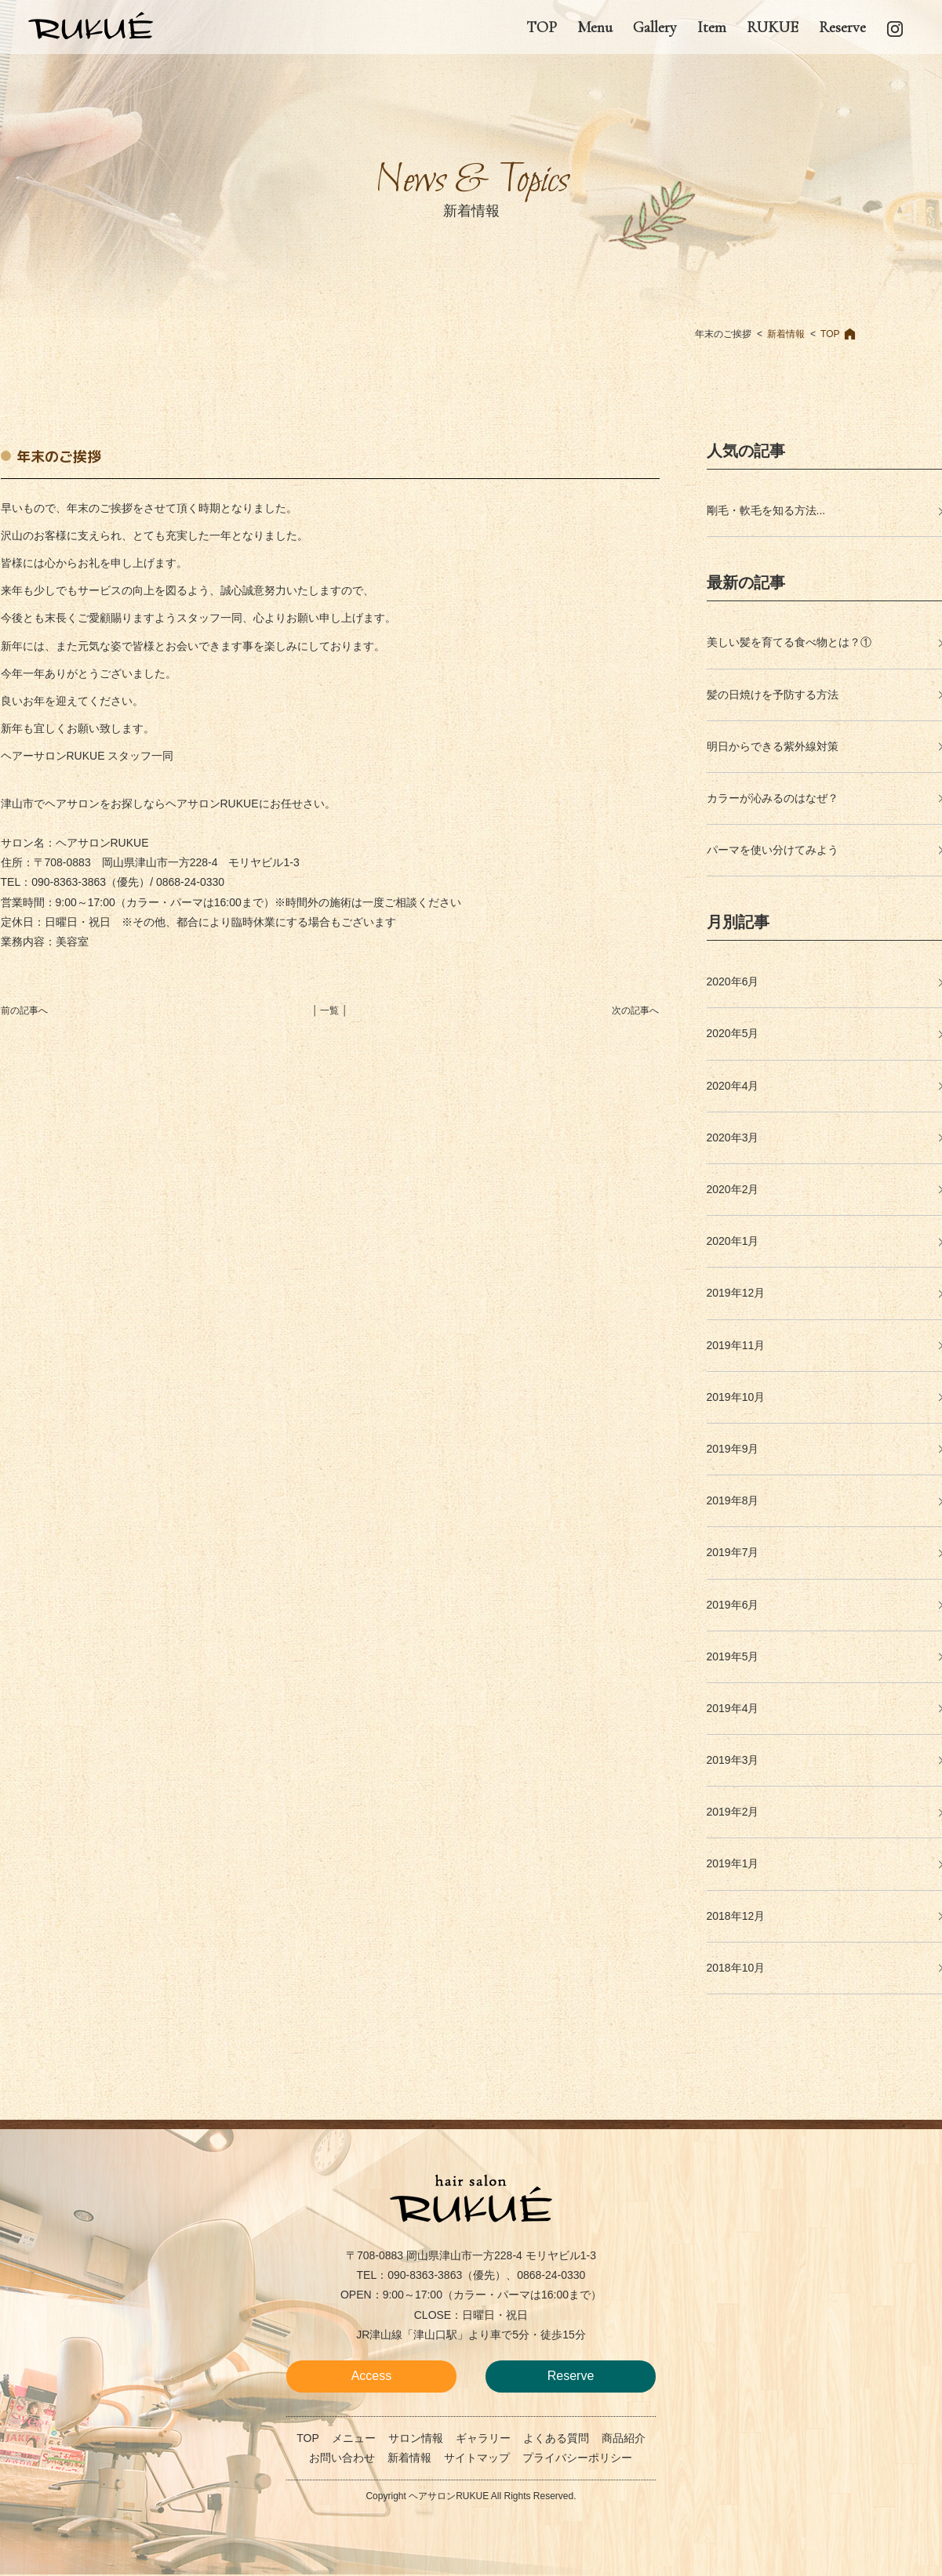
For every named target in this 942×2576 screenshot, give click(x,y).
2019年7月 (733, 1552)
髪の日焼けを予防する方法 (772, 694)
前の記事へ (24, 1010)
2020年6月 (733, 981)
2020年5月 (733, 1033)
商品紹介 (624, 2438)
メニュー (354, 2438)
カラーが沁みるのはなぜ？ (772, 798)
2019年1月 (733, 1863)
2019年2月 (733, 1811)
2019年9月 (733, 1448)
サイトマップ (477, 2457)
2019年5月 (733, 1656)
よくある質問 (556, 2438)
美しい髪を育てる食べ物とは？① (789, 642)
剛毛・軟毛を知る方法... (766, 510)
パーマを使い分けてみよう (772, 850)
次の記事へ (635, 1010)
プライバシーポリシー (577, 2457)
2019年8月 (733, 1500)
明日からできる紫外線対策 (772, 746)
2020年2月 (733, 1189)
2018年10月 (736, 1967)
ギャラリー (483, 2438)
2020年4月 (733, 1085)
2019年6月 (733, 1604)
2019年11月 (736, 1345)
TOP (829, 333)
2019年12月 (736, 1292)
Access (371, 2375)
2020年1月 (733, 1241)
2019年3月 (733, 1760)
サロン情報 (415, 2438)
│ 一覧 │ (330, 1010)
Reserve (571, 2375)
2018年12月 (736, 1916)
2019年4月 (733, 1708)
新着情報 (786, 333)
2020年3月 (733, 1137)
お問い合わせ (342, 2457)
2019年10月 (736, 1397)
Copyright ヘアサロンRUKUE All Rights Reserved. (471, 2496)
